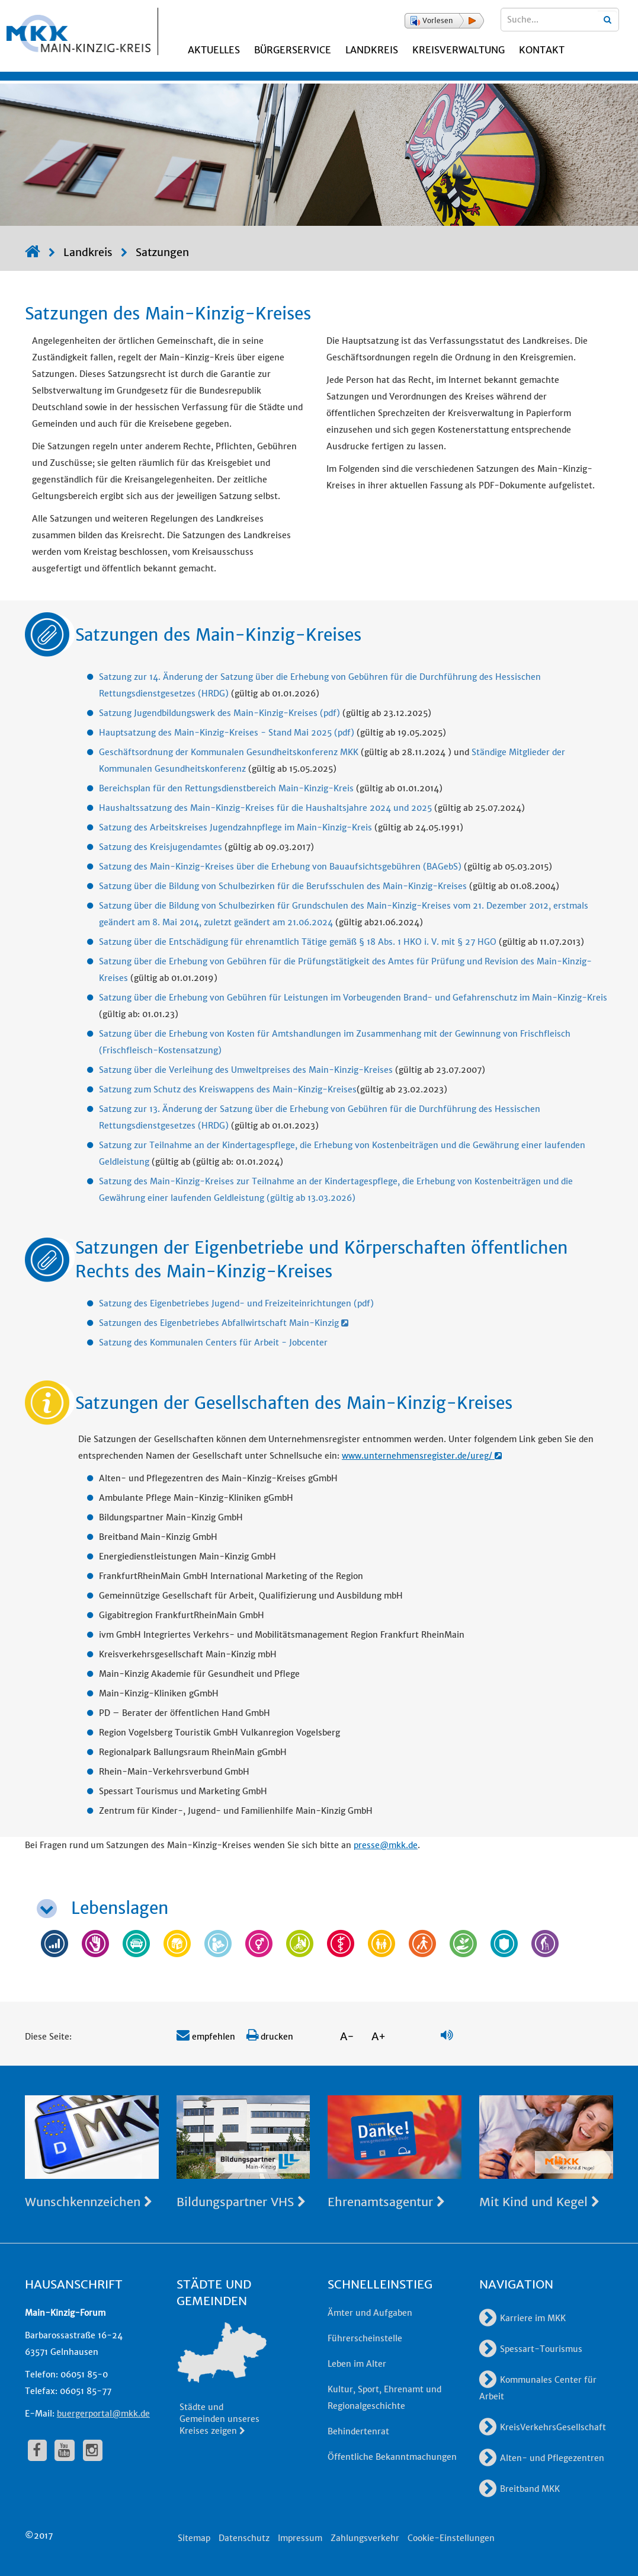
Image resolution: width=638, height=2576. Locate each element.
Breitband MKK (519, 2489)
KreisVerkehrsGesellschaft (542, 2427)
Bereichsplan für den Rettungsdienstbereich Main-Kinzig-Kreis (226, 788)
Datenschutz (244, 2538)
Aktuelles (214, 50)
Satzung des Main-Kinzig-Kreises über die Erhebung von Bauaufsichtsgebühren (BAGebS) (280, 866)
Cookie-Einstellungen (451, 2538)
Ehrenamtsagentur (386, 2201)
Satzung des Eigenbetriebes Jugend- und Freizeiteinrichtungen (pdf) (236, 1303)
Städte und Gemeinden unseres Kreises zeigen (219, 2419)
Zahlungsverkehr (365, 2538)
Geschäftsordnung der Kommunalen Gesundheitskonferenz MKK (228, 752)
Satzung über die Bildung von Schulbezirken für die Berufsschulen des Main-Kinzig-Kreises (283, 886)
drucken (269, 2036)
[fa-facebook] (37, 2450)
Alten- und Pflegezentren (541, 2458)
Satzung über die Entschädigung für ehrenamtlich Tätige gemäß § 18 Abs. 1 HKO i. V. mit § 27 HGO (297, 942)
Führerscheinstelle (365, 2338)
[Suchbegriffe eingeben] (560, 19)
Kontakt (542, 50)
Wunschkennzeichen (88, 2201)
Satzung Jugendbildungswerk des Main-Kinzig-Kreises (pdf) (219, 713)
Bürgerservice (292, 50)
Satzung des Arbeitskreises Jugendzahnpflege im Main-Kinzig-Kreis (235, 827)
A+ (378, 2036)
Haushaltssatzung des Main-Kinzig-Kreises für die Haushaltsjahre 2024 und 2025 (265, 808)
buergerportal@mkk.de (103, 2413)
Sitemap (194, 2538)
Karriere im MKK (522, 2318)
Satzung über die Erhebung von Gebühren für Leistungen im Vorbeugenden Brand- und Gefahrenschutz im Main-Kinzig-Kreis (353, 997)
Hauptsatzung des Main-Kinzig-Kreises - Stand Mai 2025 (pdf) (226, 732)
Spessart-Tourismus (530, 2349)
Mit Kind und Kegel (539, 2201)
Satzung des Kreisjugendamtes (160, 847)
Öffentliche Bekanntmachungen (392, 2457)
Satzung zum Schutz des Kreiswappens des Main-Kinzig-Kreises (228, 1089)
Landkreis (371, 50)
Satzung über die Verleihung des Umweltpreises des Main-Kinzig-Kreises (246, 1070)
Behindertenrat (358, 2431)
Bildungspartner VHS (241, 2201)
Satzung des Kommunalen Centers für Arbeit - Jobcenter (213, 1342)
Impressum (300, 2538)
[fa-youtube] (64, 2450)
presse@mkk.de (386, 1845)
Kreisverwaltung (458, 50)
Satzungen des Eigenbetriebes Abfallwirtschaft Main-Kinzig (223, 1323)
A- (347, 2036)
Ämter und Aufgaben (370, 2312)
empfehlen (206, 2036)
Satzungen (162, 252)
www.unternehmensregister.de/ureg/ (422, 1455)
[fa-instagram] (93, 2450)
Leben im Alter (357, 2363)
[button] (444, 20)
